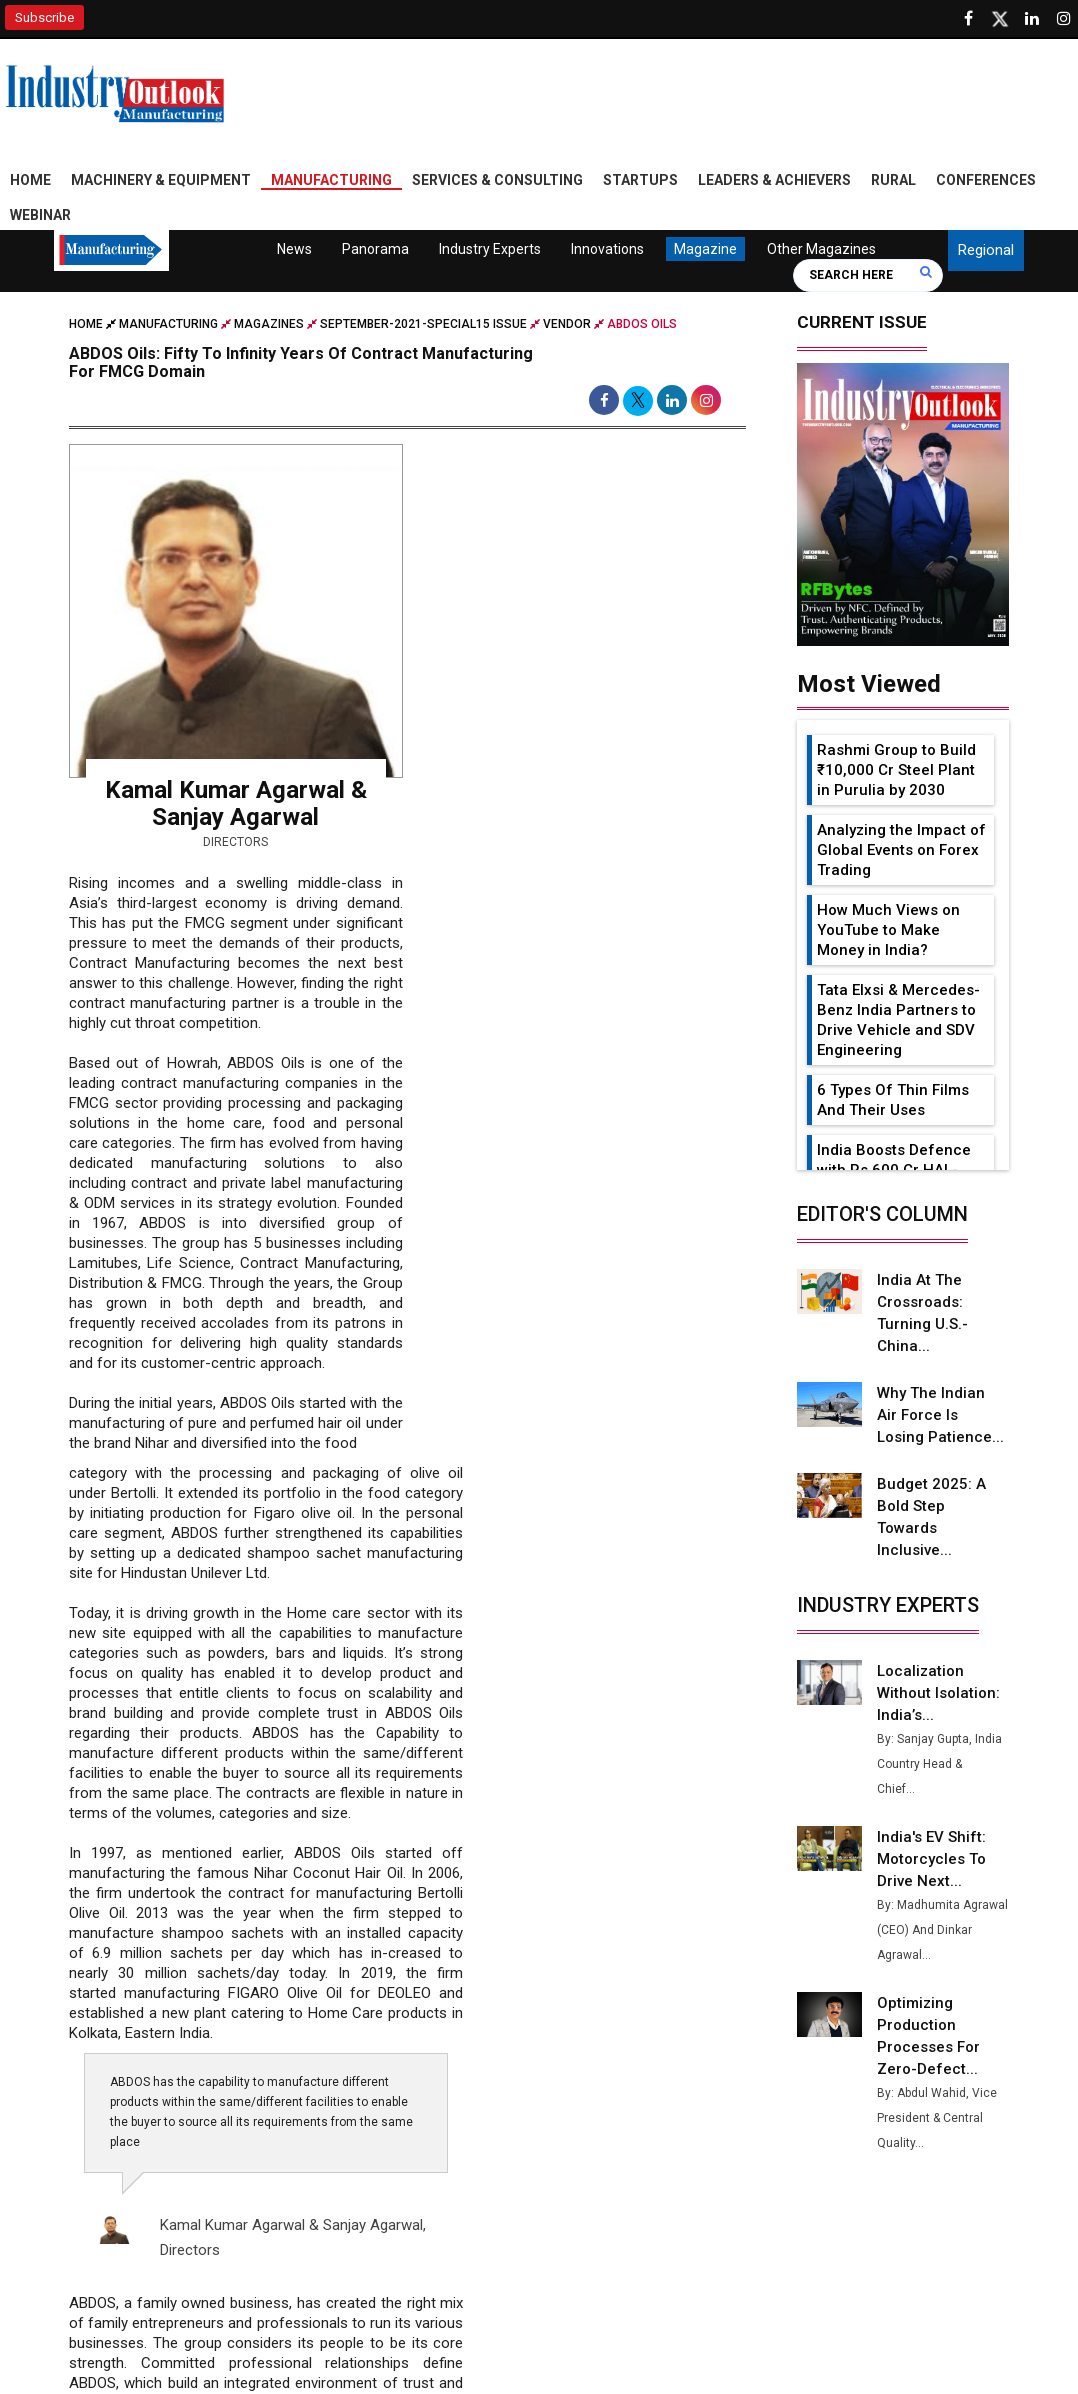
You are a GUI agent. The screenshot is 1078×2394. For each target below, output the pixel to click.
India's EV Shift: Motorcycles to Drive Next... (931, 1859)
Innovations (606, 249)
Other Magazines (820, 249)
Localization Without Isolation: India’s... (938, 1693)
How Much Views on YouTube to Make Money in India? (888, 930)
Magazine (704, 249)
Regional (986, 250)
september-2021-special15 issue (423, 324)
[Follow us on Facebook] (968, 19)
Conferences (986, 180)
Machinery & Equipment (161, 180)
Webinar (40, 215)
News (294, 249)
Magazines (269, 324)
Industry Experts (489, 249)
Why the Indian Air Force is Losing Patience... (940, 1415)
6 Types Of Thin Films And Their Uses (893, 1100)
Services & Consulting (497, 180)
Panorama (374, 249)
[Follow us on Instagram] (1064, 19)
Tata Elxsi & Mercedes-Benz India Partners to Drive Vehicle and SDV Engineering (898, 1020)
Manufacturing (331, 180)
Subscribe (44, 17)
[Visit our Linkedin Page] (1032, 19)
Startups (640, 180)
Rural (893, 180)
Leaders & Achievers (774, 180)
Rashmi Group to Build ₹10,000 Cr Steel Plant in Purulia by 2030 (896, 770)
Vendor (567, 324)
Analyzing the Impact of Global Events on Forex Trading (901, 850)
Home (30, 180)
